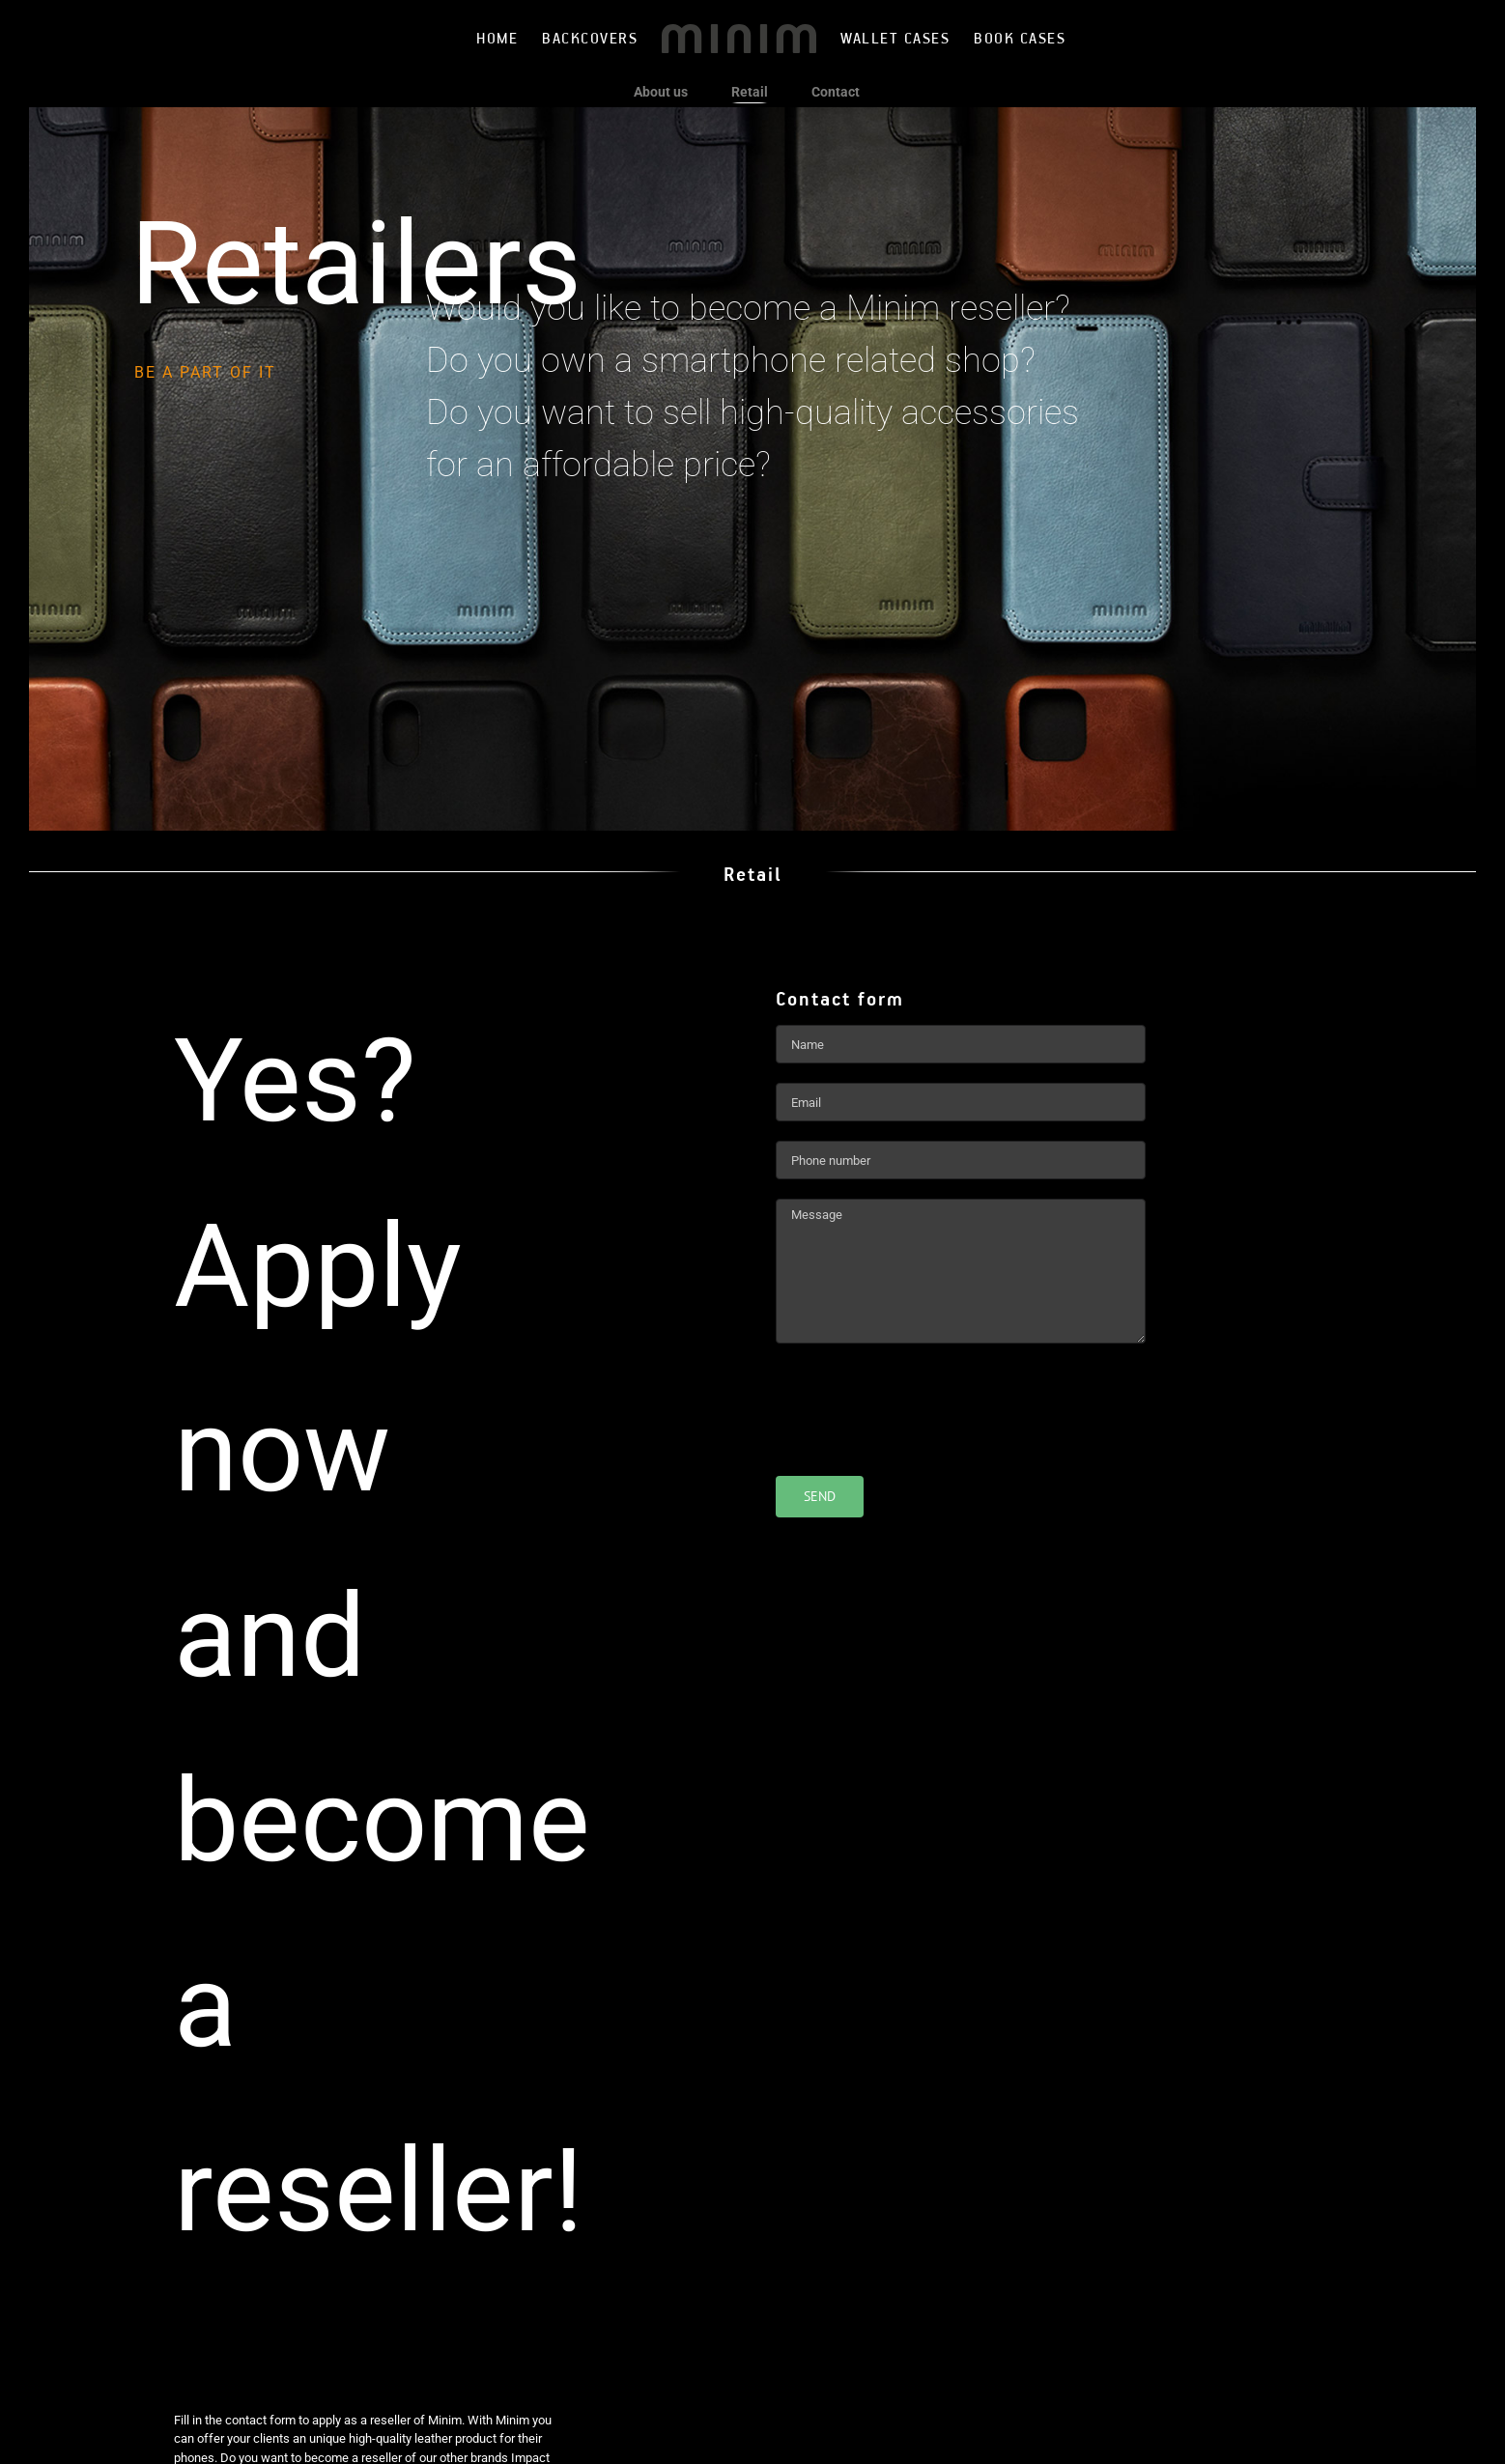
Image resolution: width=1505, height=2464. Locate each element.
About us (661, 91)
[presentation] (922, 1400)
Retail (749, 91)
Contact (835, 91)
